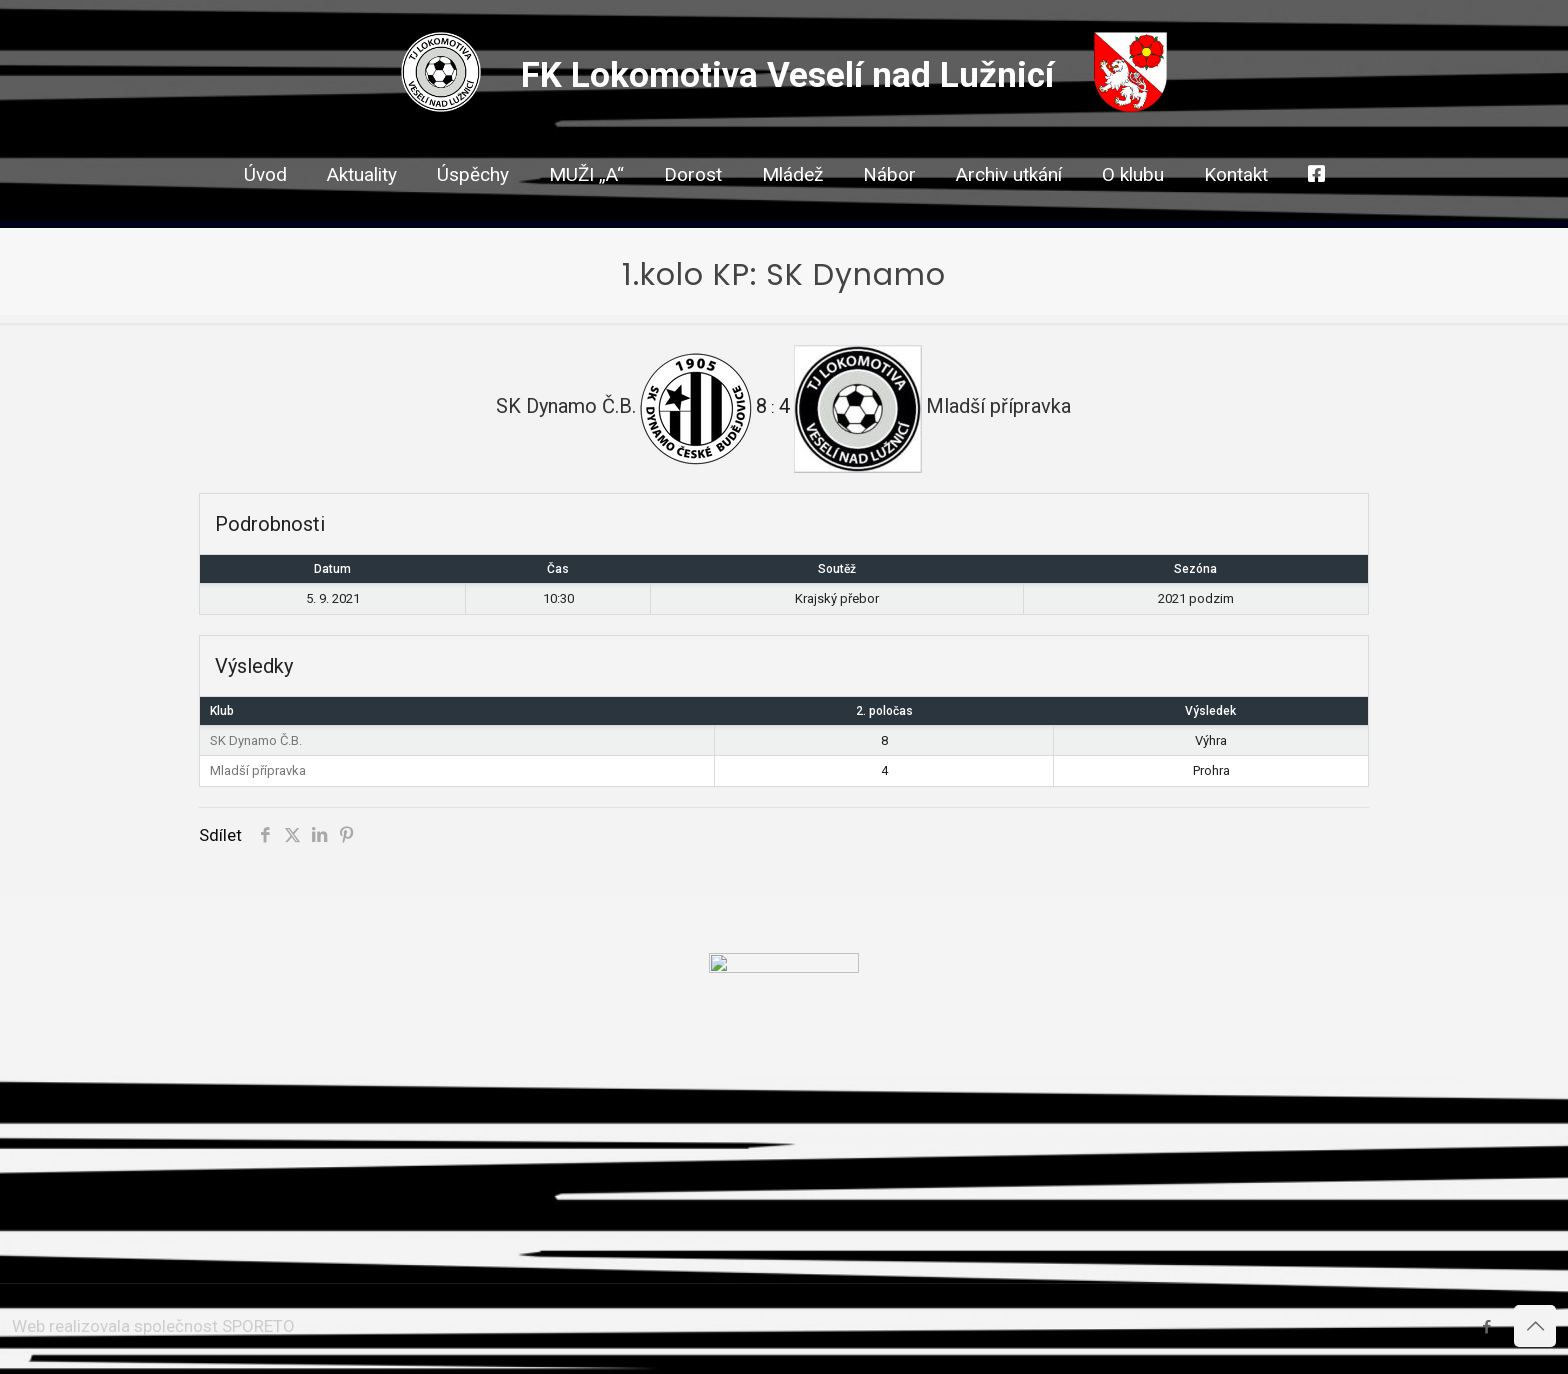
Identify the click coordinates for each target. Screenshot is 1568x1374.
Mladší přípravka (258, 770)
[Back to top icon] (1535, 1326)
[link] (693, 210)
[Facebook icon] (1486, 1327)
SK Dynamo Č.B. (256, 740)
